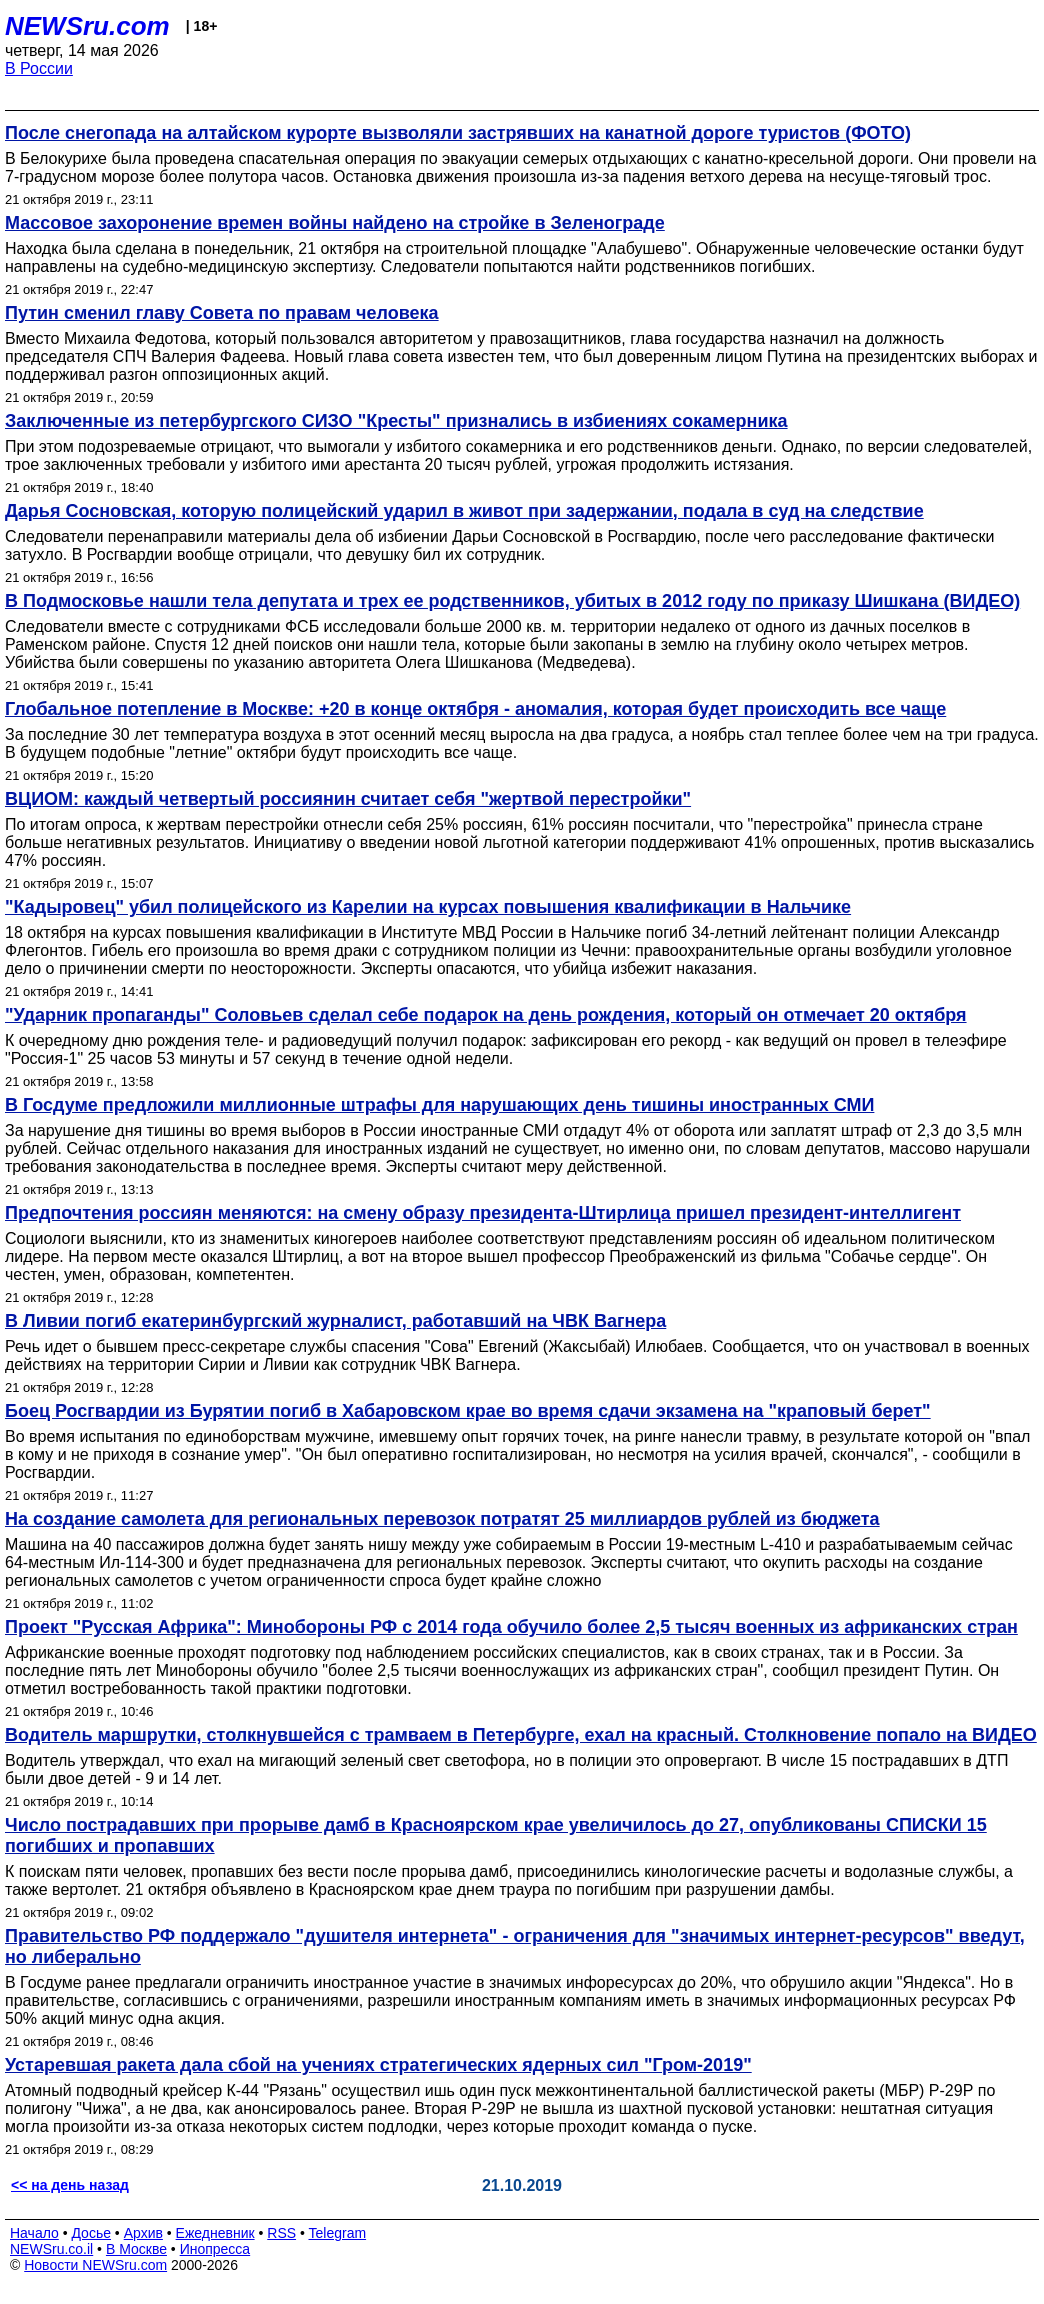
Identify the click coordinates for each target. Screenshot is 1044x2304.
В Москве (136, 2249)
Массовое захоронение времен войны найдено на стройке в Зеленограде (335, 223)
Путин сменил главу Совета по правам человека (222, 313)
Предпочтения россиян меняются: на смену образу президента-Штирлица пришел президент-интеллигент (483, 1213)
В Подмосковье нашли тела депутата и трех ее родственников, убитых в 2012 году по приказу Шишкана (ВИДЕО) (512, 601)
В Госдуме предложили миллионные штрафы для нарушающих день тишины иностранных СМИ (439, 1105)
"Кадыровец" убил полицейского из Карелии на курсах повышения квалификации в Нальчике (428, 907)
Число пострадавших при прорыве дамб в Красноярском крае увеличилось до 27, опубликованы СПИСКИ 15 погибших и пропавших (496, 1835)
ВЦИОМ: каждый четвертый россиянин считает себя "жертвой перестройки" (348, 799)
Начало (34, 2233)
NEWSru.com (87, 26)
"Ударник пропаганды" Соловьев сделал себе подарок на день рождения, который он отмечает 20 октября (486, 1015)
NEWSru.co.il (51, 2249)
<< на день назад (70, 2185)
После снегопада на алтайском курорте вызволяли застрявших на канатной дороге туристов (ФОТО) (458, 133)
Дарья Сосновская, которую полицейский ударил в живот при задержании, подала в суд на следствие (464, 511)
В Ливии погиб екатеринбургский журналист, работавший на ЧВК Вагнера (335, 1321)
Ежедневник (215, 2233)
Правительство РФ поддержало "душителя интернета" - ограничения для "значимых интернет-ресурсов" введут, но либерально (515, 1946)
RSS (281, 2233)
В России (39, 68)
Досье (91, 2233)
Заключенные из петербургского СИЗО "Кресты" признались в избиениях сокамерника (396, 421)
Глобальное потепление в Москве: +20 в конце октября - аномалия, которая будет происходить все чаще (475, 709)
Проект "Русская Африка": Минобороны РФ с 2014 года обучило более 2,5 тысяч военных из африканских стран (511, 1627)
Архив (143, 2233)
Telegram (338, 2233)
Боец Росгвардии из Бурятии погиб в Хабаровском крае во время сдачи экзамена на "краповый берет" (468, 1411)
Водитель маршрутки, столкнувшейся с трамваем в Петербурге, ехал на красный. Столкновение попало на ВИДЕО (521, 1735)
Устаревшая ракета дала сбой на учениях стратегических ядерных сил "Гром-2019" (378, 2065)
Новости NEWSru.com (95, 2265)
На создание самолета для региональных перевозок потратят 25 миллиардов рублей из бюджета (442, 1519)
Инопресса (215, 2249)
